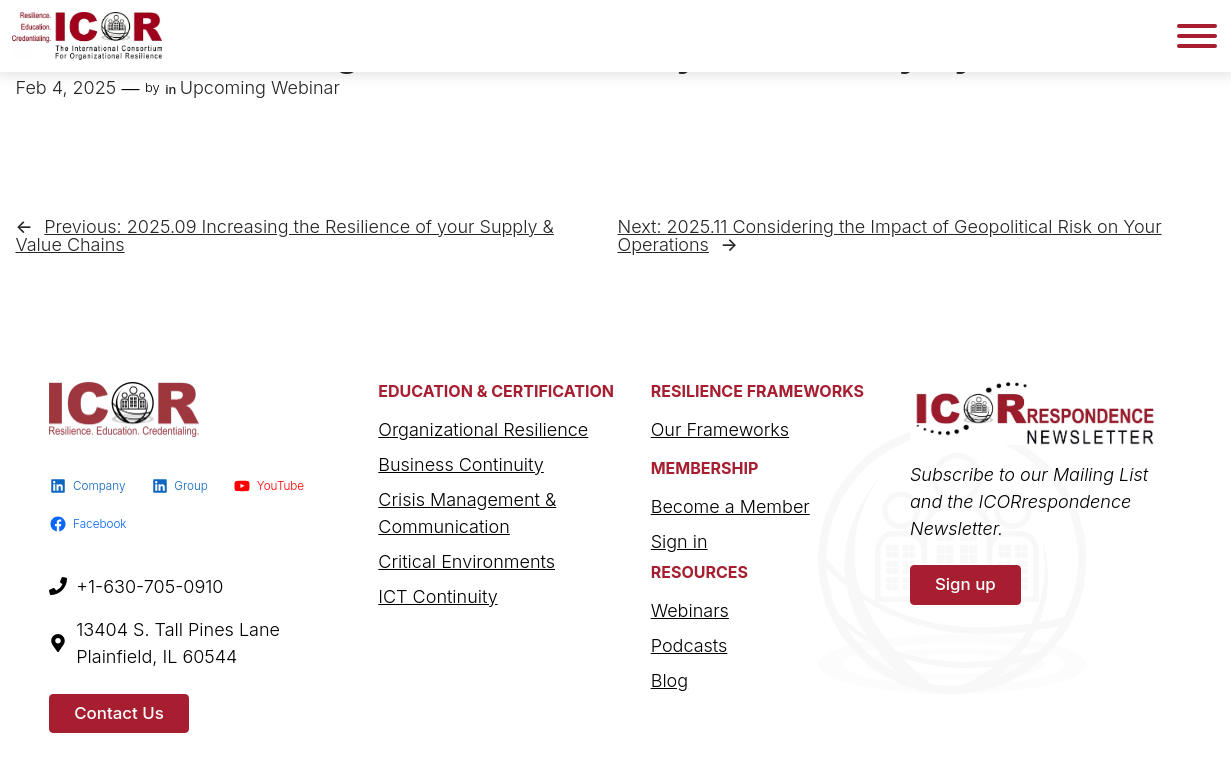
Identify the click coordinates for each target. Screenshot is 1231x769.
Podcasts (689, 645)
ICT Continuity (437, 596)
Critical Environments (466, 561)
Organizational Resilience (483, 429)
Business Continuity (461, 464)
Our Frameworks (720, 429)
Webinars (690, 610)
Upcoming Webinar (260, 87)
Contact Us (119, 713)
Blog (669, 680)
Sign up (965, 584)
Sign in (679, 541)
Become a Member (730, 506)
